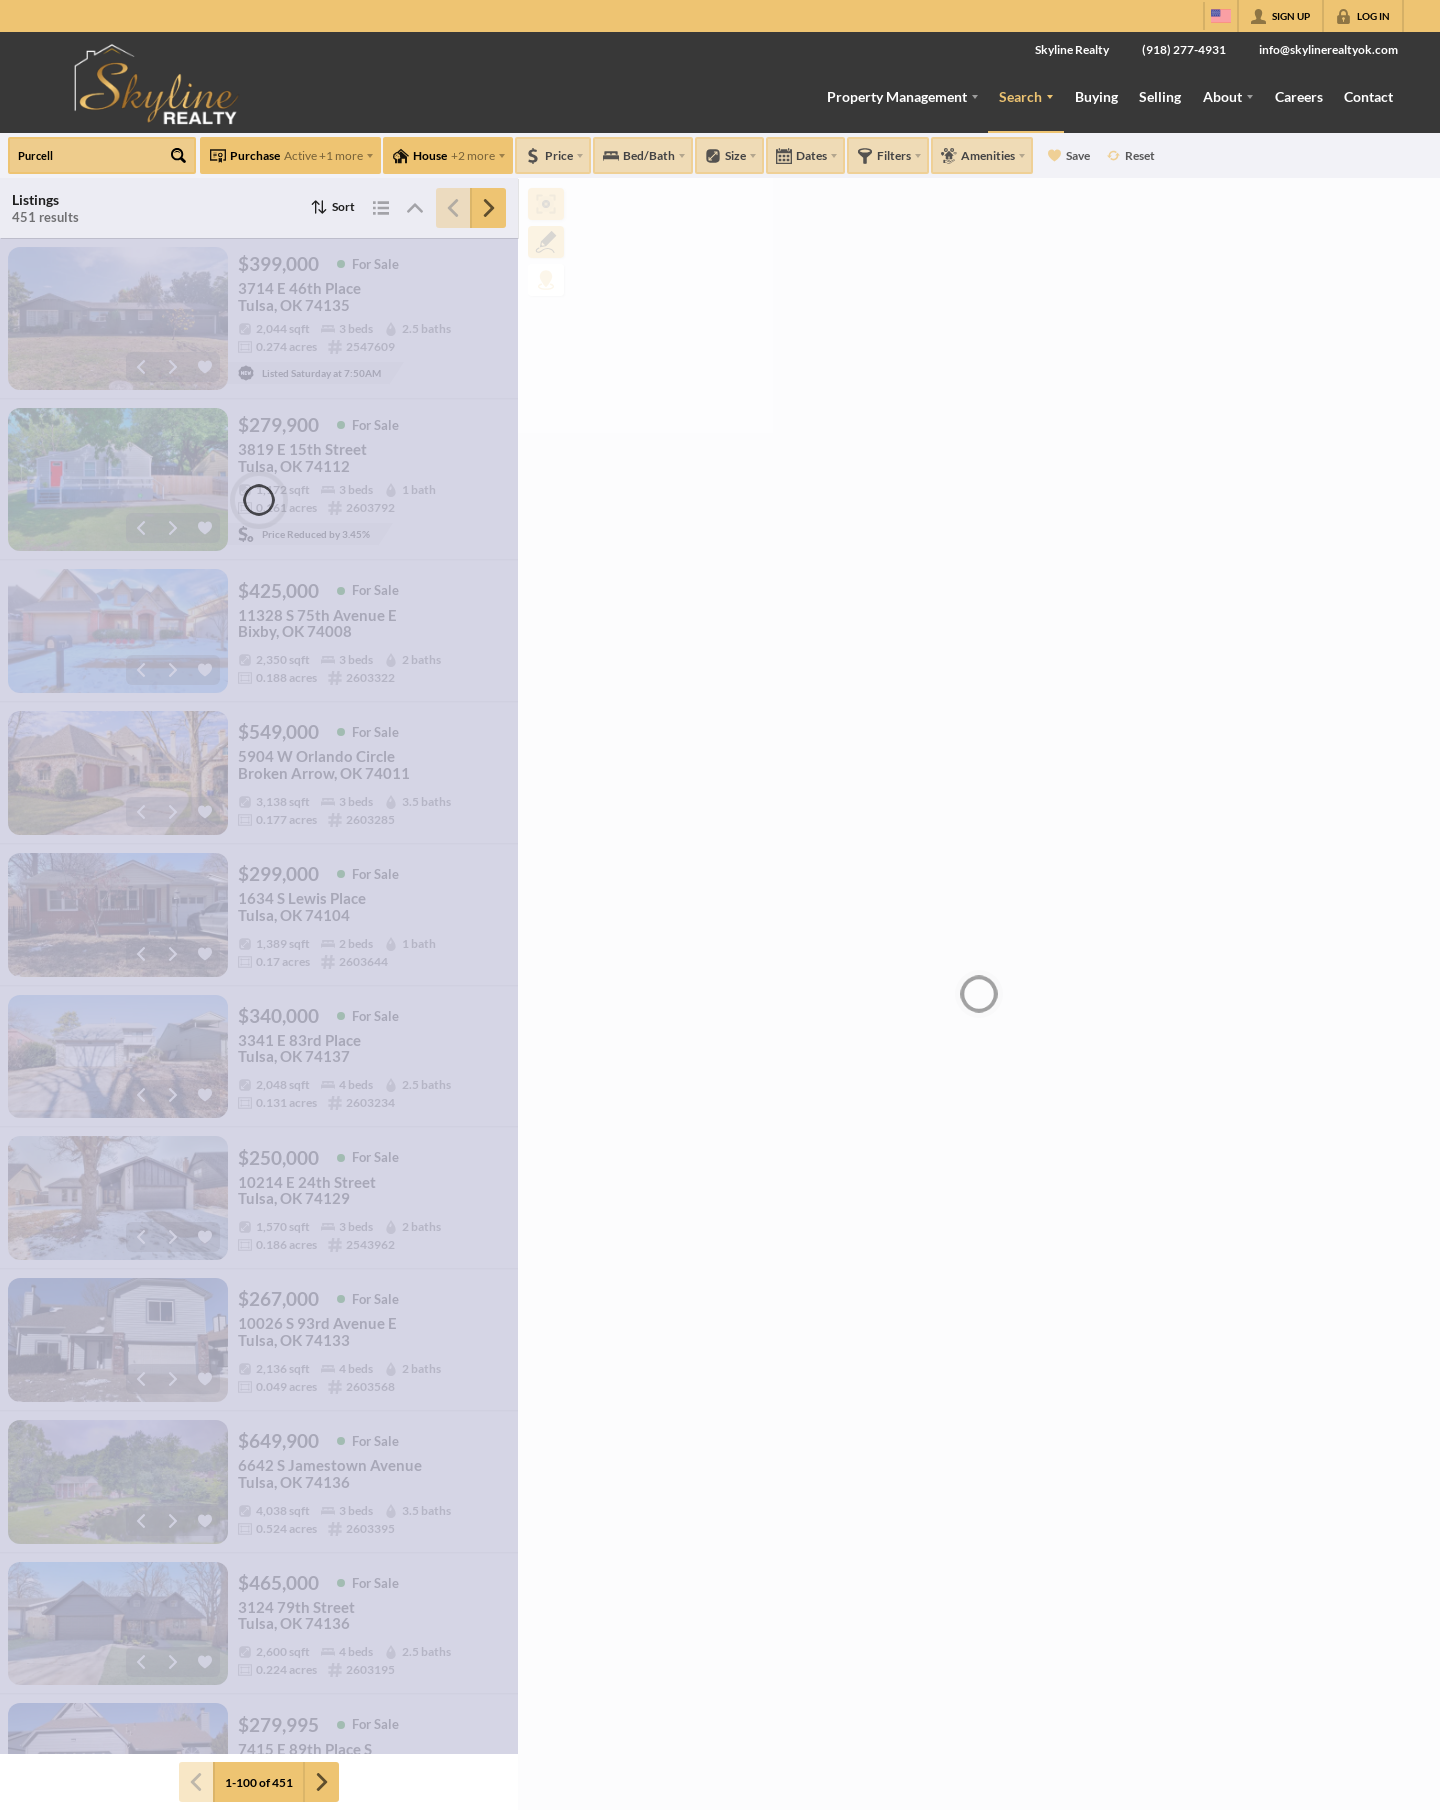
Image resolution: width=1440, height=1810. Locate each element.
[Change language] (1221, 16)
